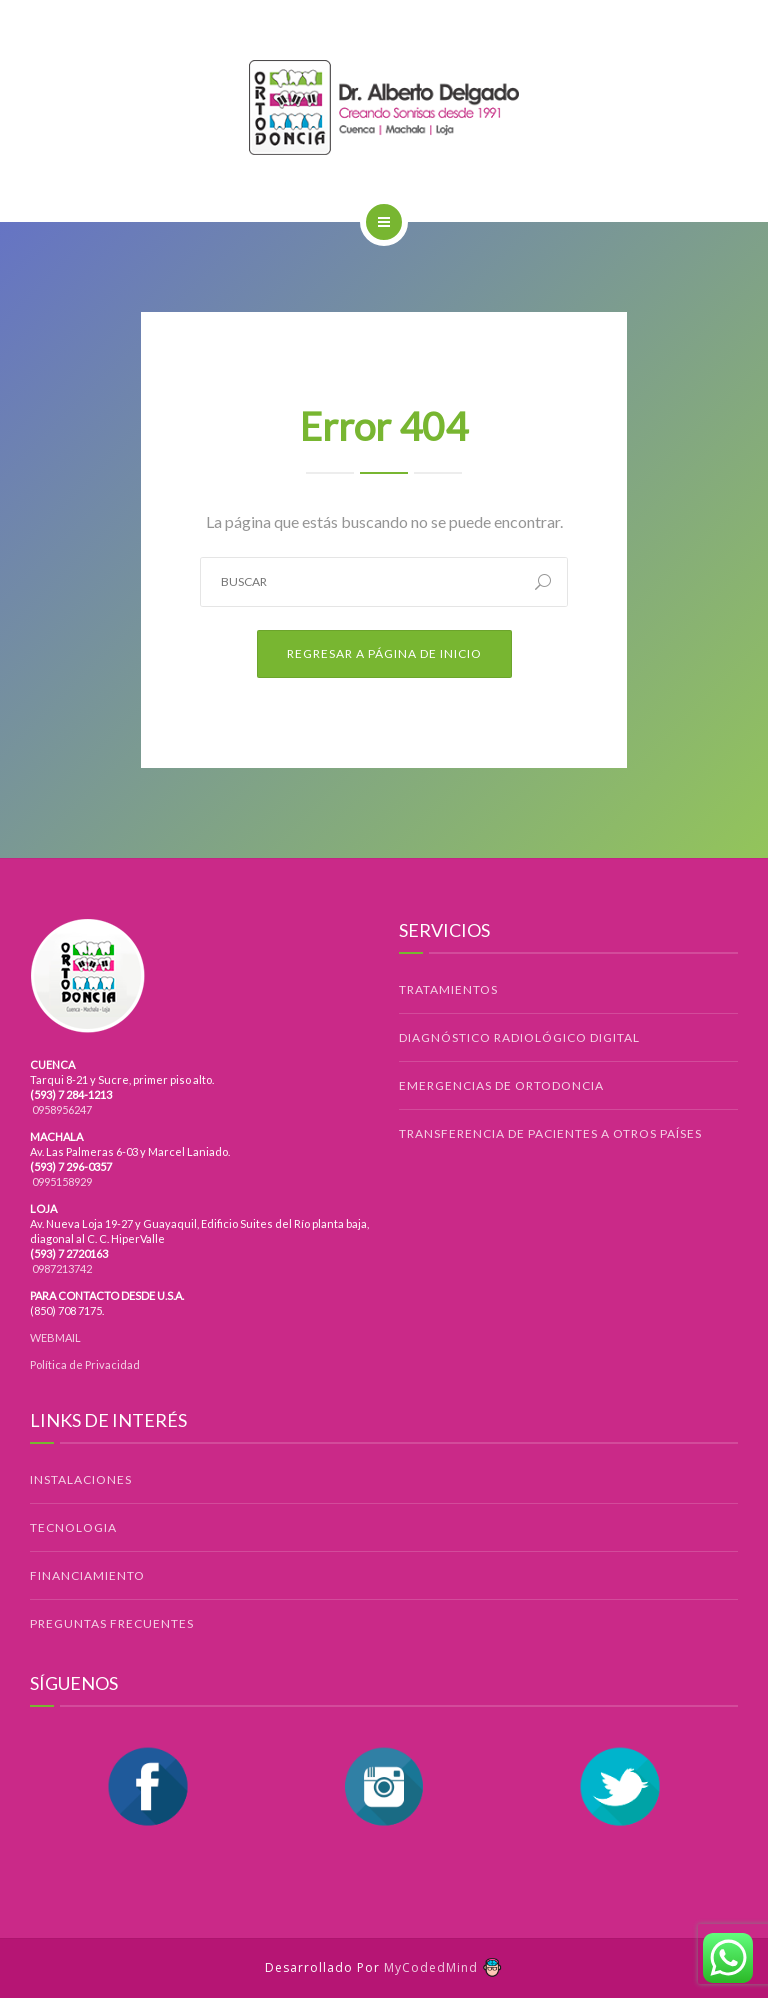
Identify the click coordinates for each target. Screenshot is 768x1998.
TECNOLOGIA (73, 1527)
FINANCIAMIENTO (87, 1575)
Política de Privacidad (85, 1364)
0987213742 (61, 1268)
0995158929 (61, 1181)
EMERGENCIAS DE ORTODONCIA (501, 1085)
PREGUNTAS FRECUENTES (112, 1623)
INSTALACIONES (81, 1479)
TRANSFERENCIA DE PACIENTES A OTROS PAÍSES (550, 1133)
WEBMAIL (55, 1337)
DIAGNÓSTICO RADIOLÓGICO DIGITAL (519, 1037)
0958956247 (61, 1109)
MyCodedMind (443, 1967)
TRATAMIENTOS (448, 989)
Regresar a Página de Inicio (384, 653)
